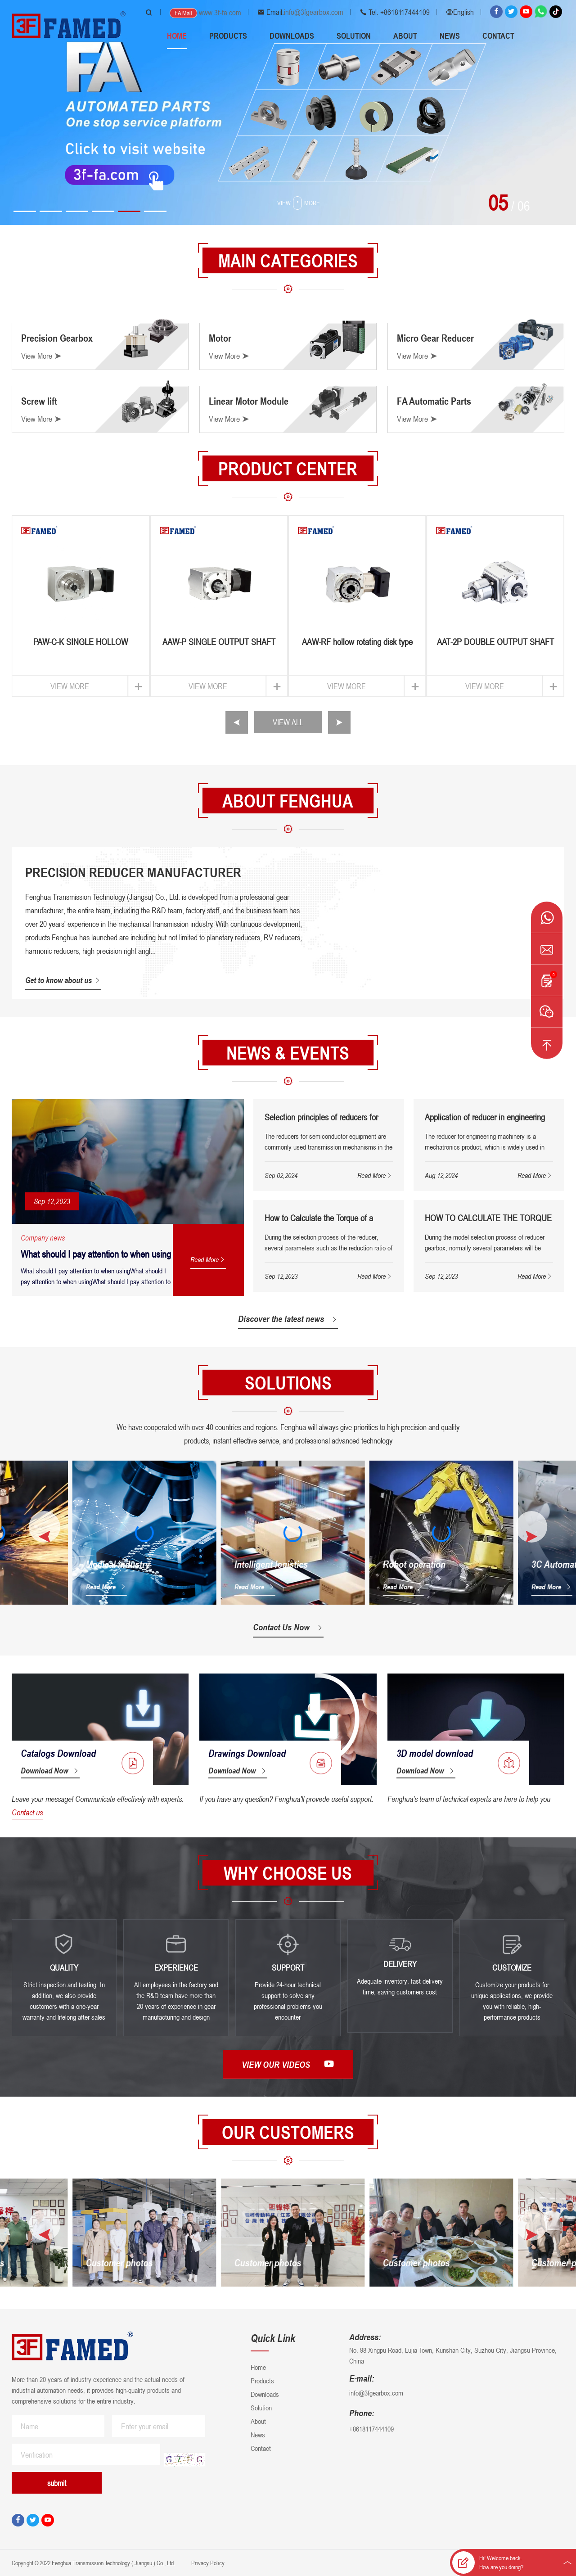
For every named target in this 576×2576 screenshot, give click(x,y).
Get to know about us (63, 980)
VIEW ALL (288, 722)
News (450, 36)
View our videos (288, 2064)
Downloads (292, 36)
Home (177, 36)
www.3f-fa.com (220, 13)
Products (228, 36)
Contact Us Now (288, 1627)
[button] (25, 211)
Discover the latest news (288, 1318)
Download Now (50, 1770)
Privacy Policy (207, 2563)
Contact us (27, 1812)
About (405, 36)
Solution (354, 36)
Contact (498, 36)
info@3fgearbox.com (313, 12)
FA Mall (183, 13)
